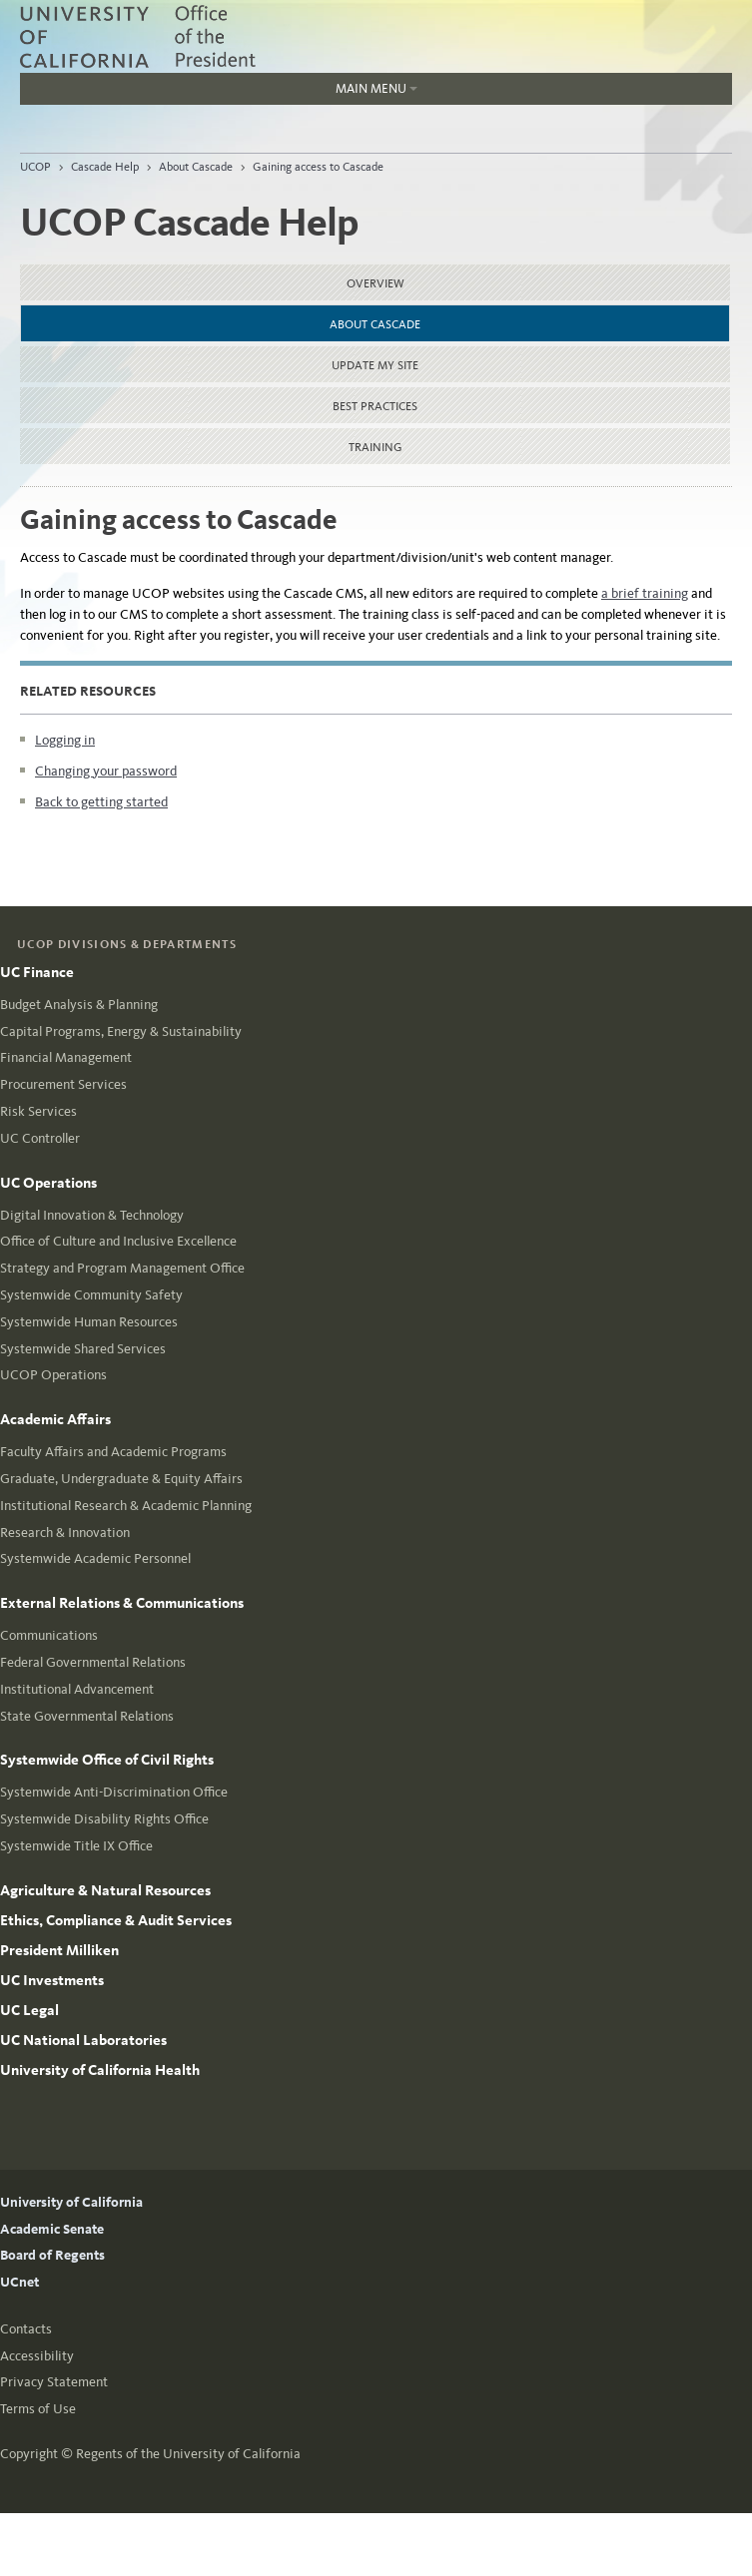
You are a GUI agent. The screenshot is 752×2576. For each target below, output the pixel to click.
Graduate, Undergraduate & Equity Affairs (121, 1478)
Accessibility (37, 2355)
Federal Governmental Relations (93, 1662)
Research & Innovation (65, 1532)
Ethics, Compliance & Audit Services (116, 1920)
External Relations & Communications (122, 1603)
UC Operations (48, 1183)
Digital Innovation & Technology (92, 1215)
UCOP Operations (53, 1374)
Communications (49, 1635)
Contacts (26, 2328)
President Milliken (59, 1950)
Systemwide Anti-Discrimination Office (114, 1792)
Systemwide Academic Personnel (95, 1558)
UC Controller (40, 1138)
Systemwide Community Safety (91, 1295)
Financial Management (66, 1057)
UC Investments (52, 1980)
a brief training (644, 593)
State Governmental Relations (87, 1716)
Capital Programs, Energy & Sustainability (121, 1031)
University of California (71, 2202)
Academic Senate (52, 2229)
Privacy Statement (54, 2381)
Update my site (375, 365)
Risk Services (38, 1111)
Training (375, 447)
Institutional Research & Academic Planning (126, 1505)
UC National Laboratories (83, 2040)
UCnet (19, 2282)
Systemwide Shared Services (83, 1348)
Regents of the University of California (188, 2453)
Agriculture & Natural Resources (105, 1890)
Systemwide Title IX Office (76, 1845)
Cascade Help (105, 167)
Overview (375, 283)
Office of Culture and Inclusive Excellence (118, 1241)
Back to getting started (101, 801)
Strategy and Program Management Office (122, 1268)
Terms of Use (38, 2408)
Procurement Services (63, 1084)
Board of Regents (52, 2255)
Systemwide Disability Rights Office (104, 1818)
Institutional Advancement (77, 1689)
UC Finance (37, 972)
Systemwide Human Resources (89, 1321)
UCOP (35, 167)
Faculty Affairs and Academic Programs (113, 1451)
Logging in (65, 740)
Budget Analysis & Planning (79, 1004)
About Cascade (196, 167)
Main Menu (218, 93)
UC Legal (29, 2010)
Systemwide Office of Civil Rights (107, 1760)
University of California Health (100, 2070)
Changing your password (106, 771)
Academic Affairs (55, 1419)
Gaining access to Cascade (318, 167)
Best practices (375, 406)
